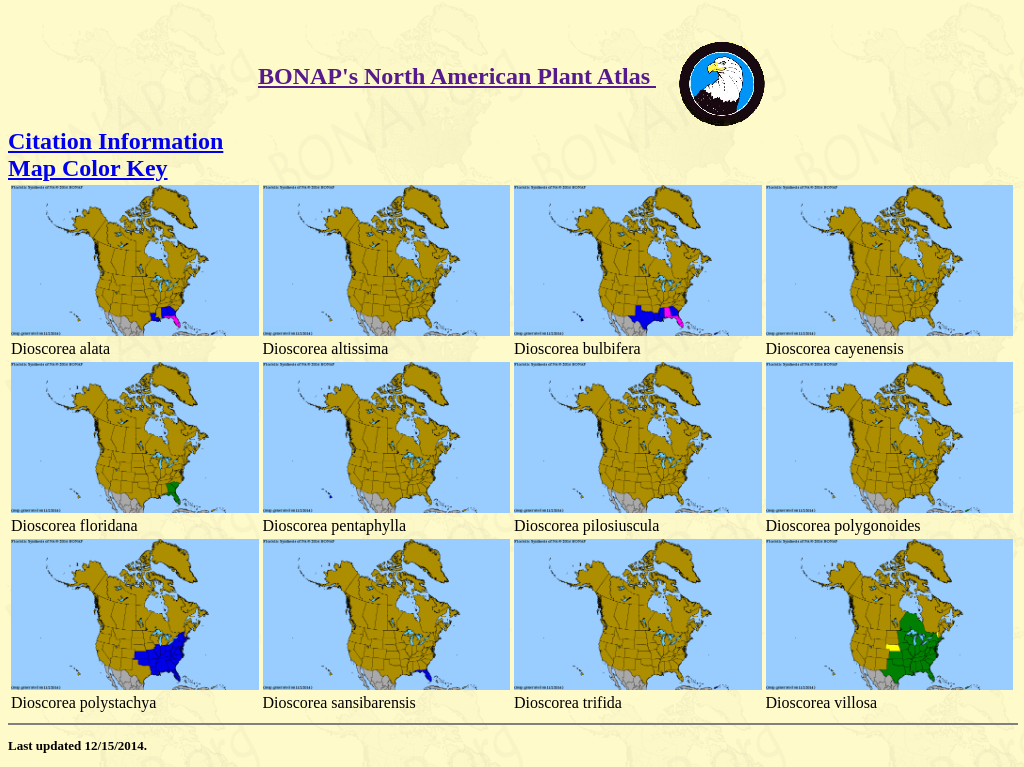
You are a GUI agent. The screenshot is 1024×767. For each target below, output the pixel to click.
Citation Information (115, 141)
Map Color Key (88, 168)
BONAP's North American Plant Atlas (457, 76)
